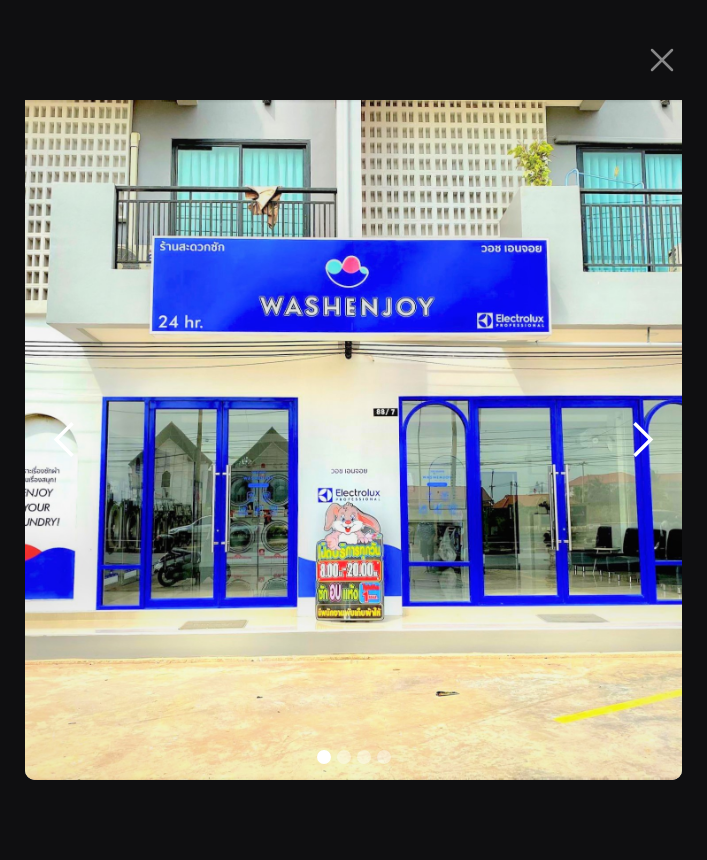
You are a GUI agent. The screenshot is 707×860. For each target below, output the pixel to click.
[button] (65, 440)
